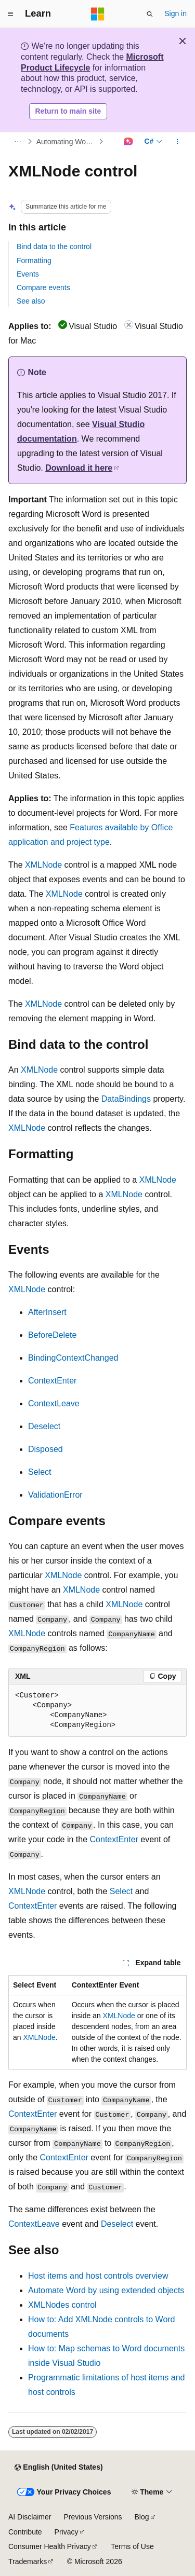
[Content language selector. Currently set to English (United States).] (58, 2467)
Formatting (34, 260)
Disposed (45, 1449)
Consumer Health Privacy (49, 2546)
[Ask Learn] (128, 141)
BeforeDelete (52, 1335)
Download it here (78, 467)
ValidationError (55, 1494)
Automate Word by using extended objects (106, 2290)
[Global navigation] (10, 14)
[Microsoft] (98, 14)
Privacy (67, 2532)
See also (31, 301)
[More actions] (177, 141)
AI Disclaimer (29, 2517)
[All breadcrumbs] (17, 141)
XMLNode (43, 864)
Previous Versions (92, 2517)
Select (39, 1472)
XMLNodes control (62, 2304)
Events (28, 274)
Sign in (175, 13)
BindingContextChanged (73, 1357)
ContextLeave (54, 1403)
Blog (142, 2517)
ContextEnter (52, 1380)
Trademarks (27, 2561)
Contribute (25, 2532)
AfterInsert (47, 1312)
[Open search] (149, 14)
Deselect (44, 1426)
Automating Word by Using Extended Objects (66, 142)
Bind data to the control (54, 246)
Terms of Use (132, 2546)
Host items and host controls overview (98, 2275)
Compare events (43, 287)
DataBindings (126, 1098)
